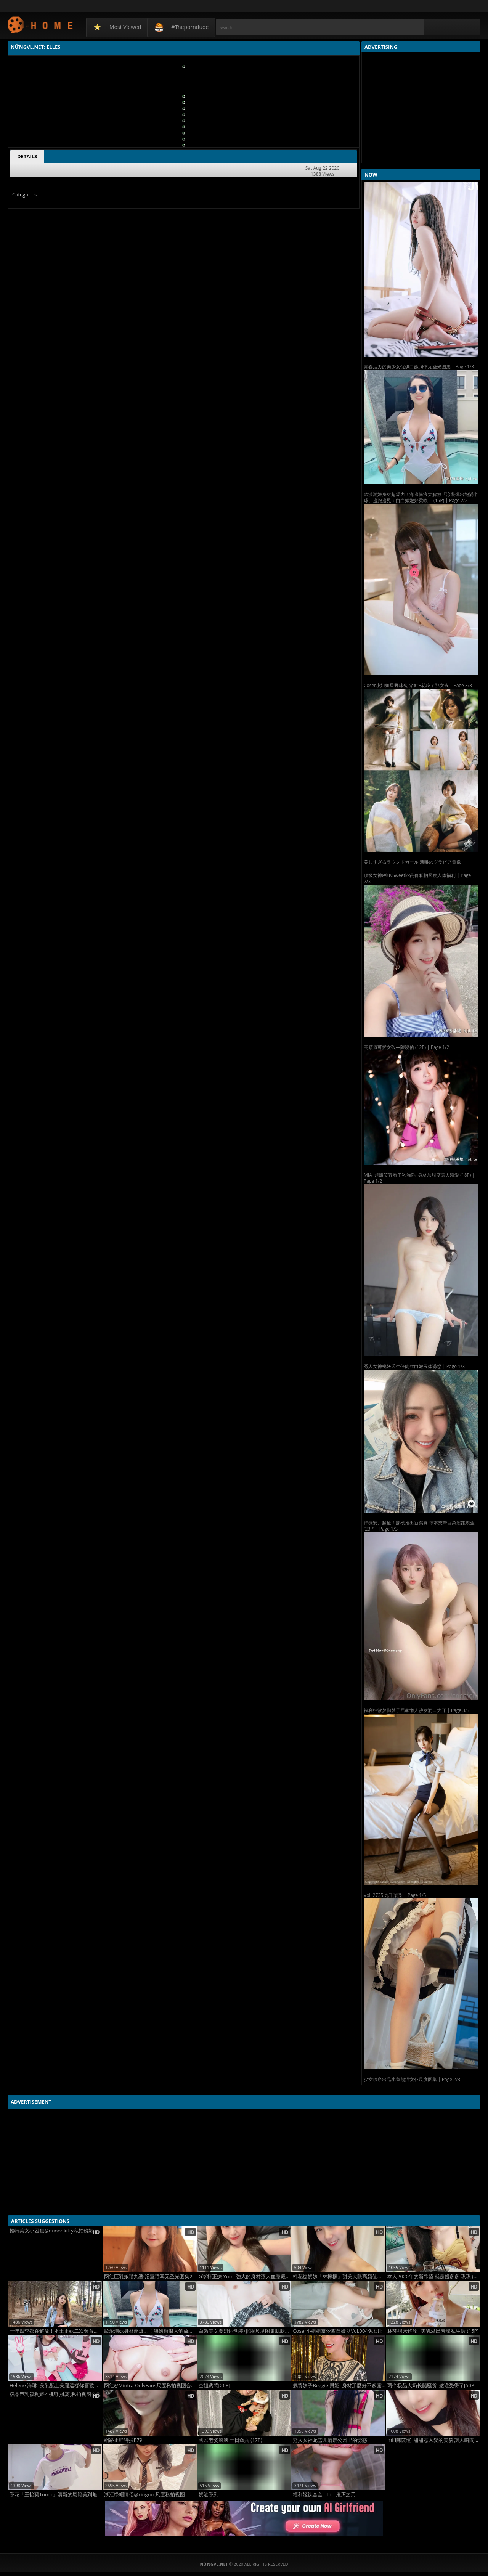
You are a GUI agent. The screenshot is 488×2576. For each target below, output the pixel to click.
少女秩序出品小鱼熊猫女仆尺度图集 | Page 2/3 (412, 2079)
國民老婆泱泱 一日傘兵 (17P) (230, 2440)
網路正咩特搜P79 (123, 2440)
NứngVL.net (41, 24)
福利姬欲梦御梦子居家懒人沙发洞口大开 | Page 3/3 (416, 1710)
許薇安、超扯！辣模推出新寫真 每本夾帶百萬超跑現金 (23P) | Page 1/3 (419, 1525)
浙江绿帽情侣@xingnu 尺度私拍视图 (144, 2494)
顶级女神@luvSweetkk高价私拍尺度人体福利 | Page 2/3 (417, 878)
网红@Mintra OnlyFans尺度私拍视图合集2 (150, 2385)
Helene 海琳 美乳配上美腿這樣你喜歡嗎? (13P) (56, 2385)
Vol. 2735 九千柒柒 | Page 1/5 (395, 1895)
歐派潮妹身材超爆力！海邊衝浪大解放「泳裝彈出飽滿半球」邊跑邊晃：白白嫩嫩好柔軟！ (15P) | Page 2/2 (421, 497)
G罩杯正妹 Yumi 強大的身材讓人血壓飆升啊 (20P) (245, 2276)
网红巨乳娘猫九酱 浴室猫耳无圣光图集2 (148, 2276)
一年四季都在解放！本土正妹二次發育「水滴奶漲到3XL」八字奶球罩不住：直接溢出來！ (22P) (56, 2331)
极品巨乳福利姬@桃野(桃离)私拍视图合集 (55, 2394)
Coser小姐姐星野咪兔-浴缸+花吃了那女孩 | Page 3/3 (418, 685)
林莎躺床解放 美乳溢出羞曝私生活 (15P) (432, 2331)
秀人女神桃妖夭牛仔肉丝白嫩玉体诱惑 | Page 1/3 (414, 1366)
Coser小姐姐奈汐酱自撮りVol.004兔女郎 (337, 2331)
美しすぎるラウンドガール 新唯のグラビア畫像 (412, 862)
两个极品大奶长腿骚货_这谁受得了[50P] (431, 2385)
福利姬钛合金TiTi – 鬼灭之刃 (324, 2494)
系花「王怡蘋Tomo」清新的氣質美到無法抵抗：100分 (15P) (56, 2494)
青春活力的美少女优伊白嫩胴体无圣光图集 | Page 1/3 (419, 366)
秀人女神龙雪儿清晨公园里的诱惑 (330, 2440)
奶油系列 (208, 2494)
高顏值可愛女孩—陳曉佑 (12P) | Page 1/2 (406, 1047)
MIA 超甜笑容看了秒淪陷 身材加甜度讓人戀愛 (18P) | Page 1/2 (419, 1178)
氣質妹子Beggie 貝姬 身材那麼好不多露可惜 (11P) (339, 2385)
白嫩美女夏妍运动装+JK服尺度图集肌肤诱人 (245, 2331)
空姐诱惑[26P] (214, 2385)
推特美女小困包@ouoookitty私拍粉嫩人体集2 (56, 2231)
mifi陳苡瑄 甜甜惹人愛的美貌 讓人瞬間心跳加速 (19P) (433, 2440)
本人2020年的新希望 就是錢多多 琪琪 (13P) (433, 2276)
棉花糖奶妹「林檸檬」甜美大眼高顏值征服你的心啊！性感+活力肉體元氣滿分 (339, 2276)
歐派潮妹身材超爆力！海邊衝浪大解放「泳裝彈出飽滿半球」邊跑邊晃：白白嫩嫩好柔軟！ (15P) (150, 2331)
